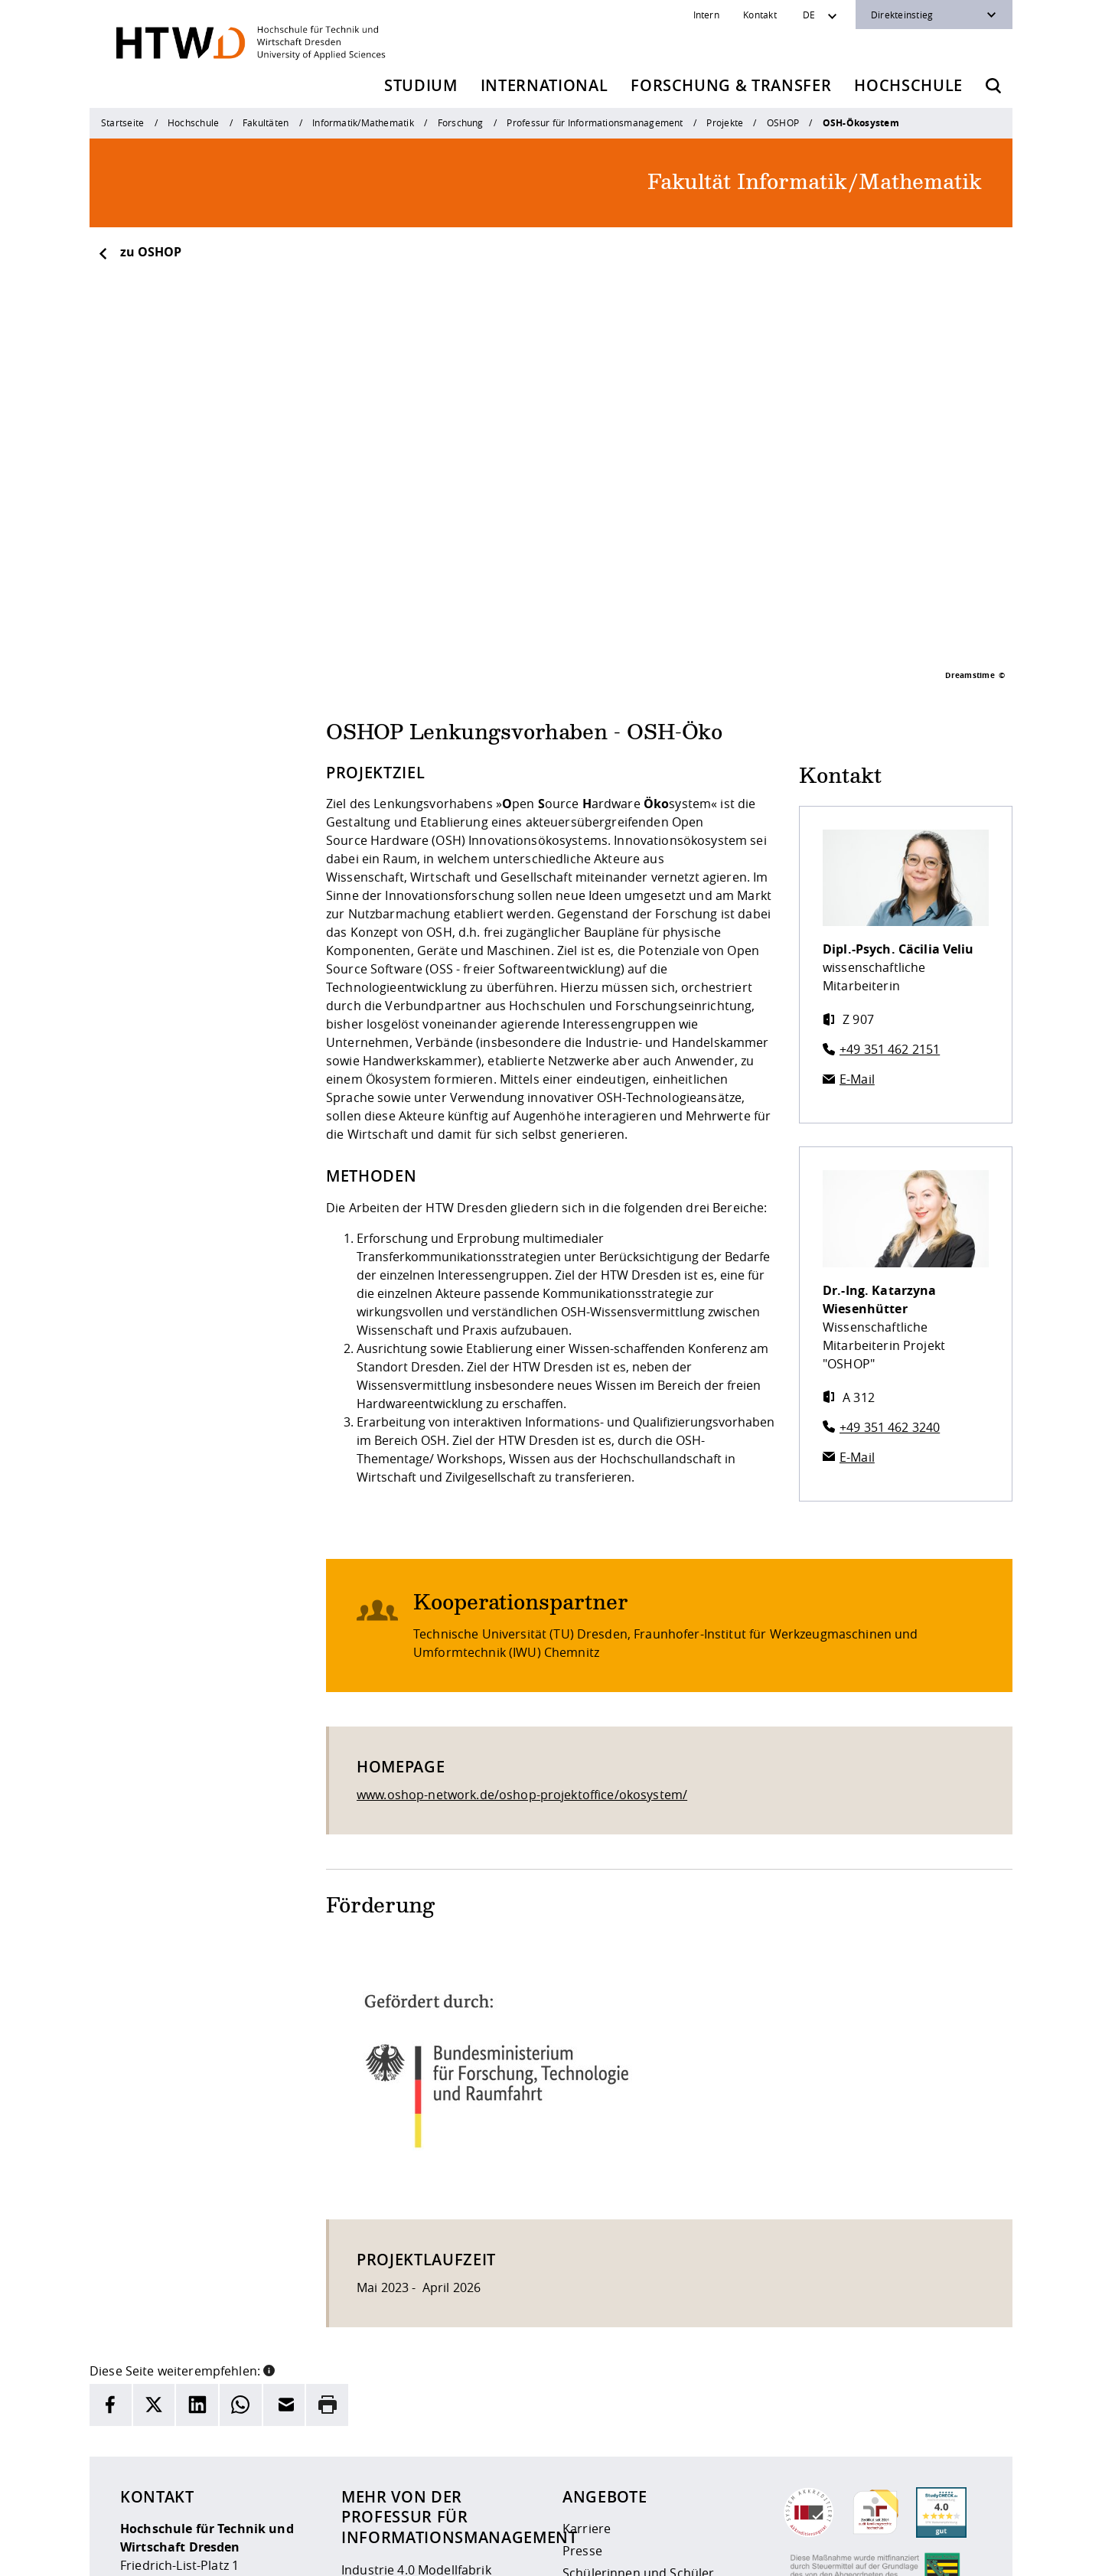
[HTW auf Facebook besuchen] (936, 2553)
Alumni (583, 2404)
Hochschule (908, 85)
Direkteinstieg (902, 14)
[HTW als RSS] (844, 2553)
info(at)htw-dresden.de (228, 2485)
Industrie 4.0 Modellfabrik (416, 2379)
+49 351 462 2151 (890, 858)
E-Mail (857, 888)
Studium (421, 85)
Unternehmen (604, 2426)
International (544, 85)
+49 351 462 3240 (890, 1236)
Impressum (420, 2554)
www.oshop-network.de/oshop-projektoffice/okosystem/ (522, 1604)
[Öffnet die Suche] (993, 85)
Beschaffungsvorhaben (630, 2449)
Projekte (724, 122)
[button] (269, 2179)
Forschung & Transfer (731, 85)
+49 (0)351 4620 (191, 2466)
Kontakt (760, 14)
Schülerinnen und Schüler (638, 2382)
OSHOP (783, 122)
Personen (369, 2401)
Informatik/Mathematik (363, 122)
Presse (582, 2360)
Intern (706, 14)
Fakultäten (266, 122)
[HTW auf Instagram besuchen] (874, 2553)
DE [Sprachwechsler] (809, 14)
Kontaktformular (390, 2486)
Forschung (461, 122)
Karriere (586, 2338)
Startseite (122, 122)
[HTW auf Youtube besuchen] (966, 2553)
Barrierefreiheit (579, 2554)
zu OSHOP (139, 251)
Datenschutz (494, 2554)
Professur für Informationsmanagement (595, 122)
